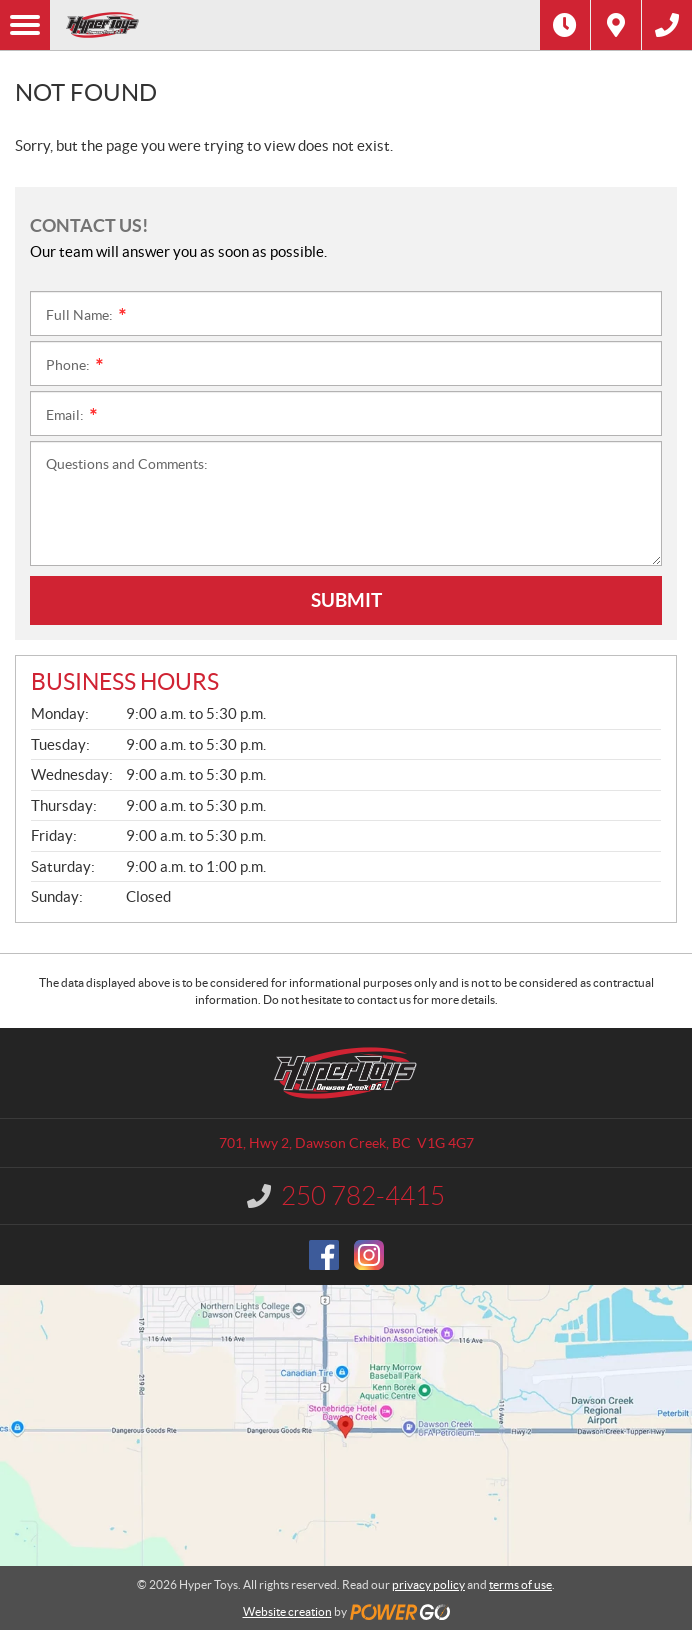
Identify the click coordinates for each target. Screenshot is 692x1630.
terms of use (520, 1584)
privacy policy (428, 1584)
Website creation (287, 1611)
